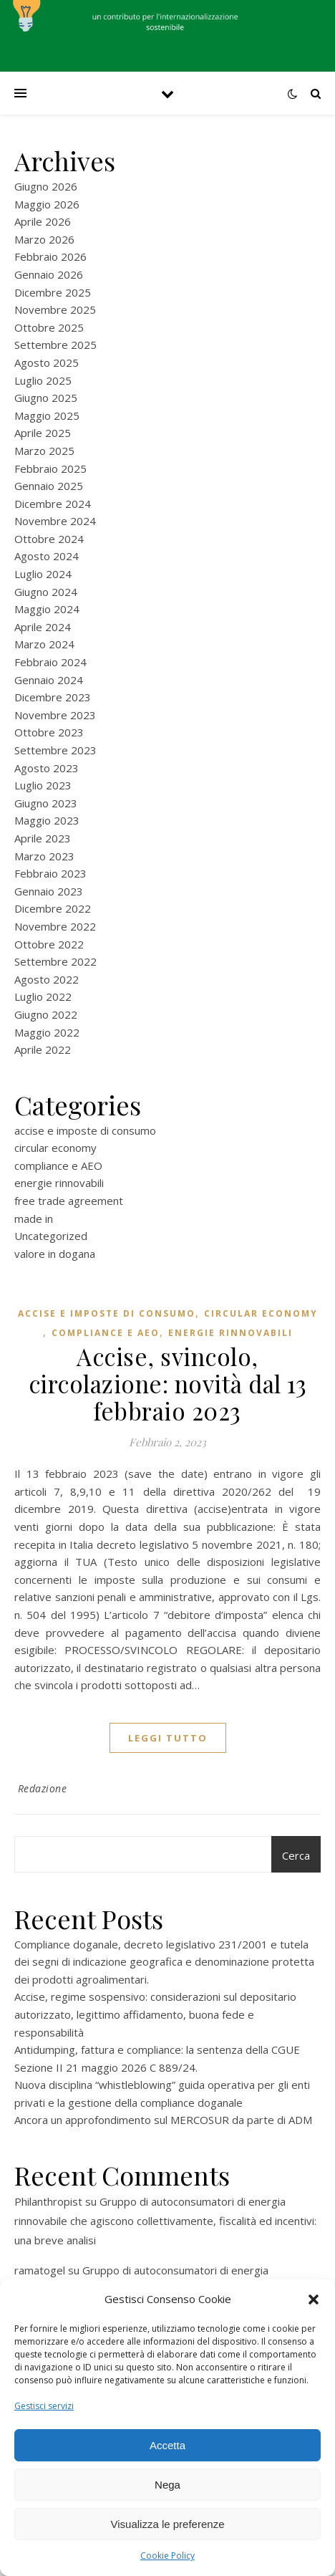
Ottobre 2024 (49, 539)
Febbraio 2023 (50, 873)
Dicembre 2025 (52, 292)
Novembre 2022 (55, 926)
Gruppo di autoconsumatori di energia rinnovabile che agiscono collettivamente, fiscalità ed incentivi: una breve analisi (165, 2220)
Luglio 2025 (43, 380)
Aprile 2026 (42, 221)
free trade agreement (68, 1200)
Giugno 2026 (45, 186)
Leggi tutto (168, 1737)
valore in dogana (54, 1253)
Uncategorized (50, 1236)
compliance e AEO (58, 1165)
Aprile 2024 (42, 627)
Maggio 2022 (46, 1032)
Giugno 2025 (45, 397)
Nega (167, 2485)
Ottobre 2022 (49, 944)
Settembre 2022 (55, 961)
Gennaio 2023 (48, 891)
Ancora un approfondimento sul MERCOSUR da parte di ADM (163, 2120)
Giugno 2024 (45, 592)
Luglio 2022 (43, 996)
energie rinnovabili (59, 1183)
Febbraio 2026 (50, 256)
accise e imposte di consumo (85, 1130)
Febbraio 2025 (50, 468)
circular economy (55, 1147)
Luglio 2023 (43, 785)
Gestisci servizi (44, 2406)
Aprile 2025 (42, 433)
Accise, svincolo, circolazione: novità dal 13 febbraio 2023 (168, 1383)
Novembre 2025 (55, 309)
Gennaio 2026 (48, 274)
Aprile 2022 (42, 1049)
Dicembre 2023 (52, 697)
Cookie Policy (167, 2555)
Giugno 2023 (45, 803)
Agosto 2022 (46, 979)
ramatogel (39, 2270)
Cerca (296, 1855)
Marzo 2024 (44, 644)
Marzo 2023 (44, 856)
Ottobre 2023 (49, 732)
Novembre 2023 (55, 715)
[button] (313, 2299)
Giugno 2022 (45, 1014)
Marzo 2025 (44, 450)
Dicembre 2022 (52, 908)
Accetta (167, 2445)
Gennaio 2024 (48, 680)
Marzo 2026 (44, 239)
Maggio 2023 (46, 820)
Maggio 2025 (46, 415)
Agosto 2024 (46, 556)
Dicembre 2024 (52, 503)
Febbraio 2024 (50, 662)
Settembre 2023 (55, 750)
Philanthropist (48, 2201)
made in (33, 1218)
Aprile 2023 (42, 838)
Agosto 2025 (46, 362)
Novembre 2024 (55, 521)
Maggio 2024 (46, 609)
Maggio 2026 (46, 204)
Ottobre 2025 (49, 327)
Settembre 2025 (55, 344)
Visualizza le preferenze (168, 2524)
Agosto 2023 (46, 768)
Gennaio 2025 (48, 486)
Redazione (42, 1788)
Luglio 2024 (43, 574)
